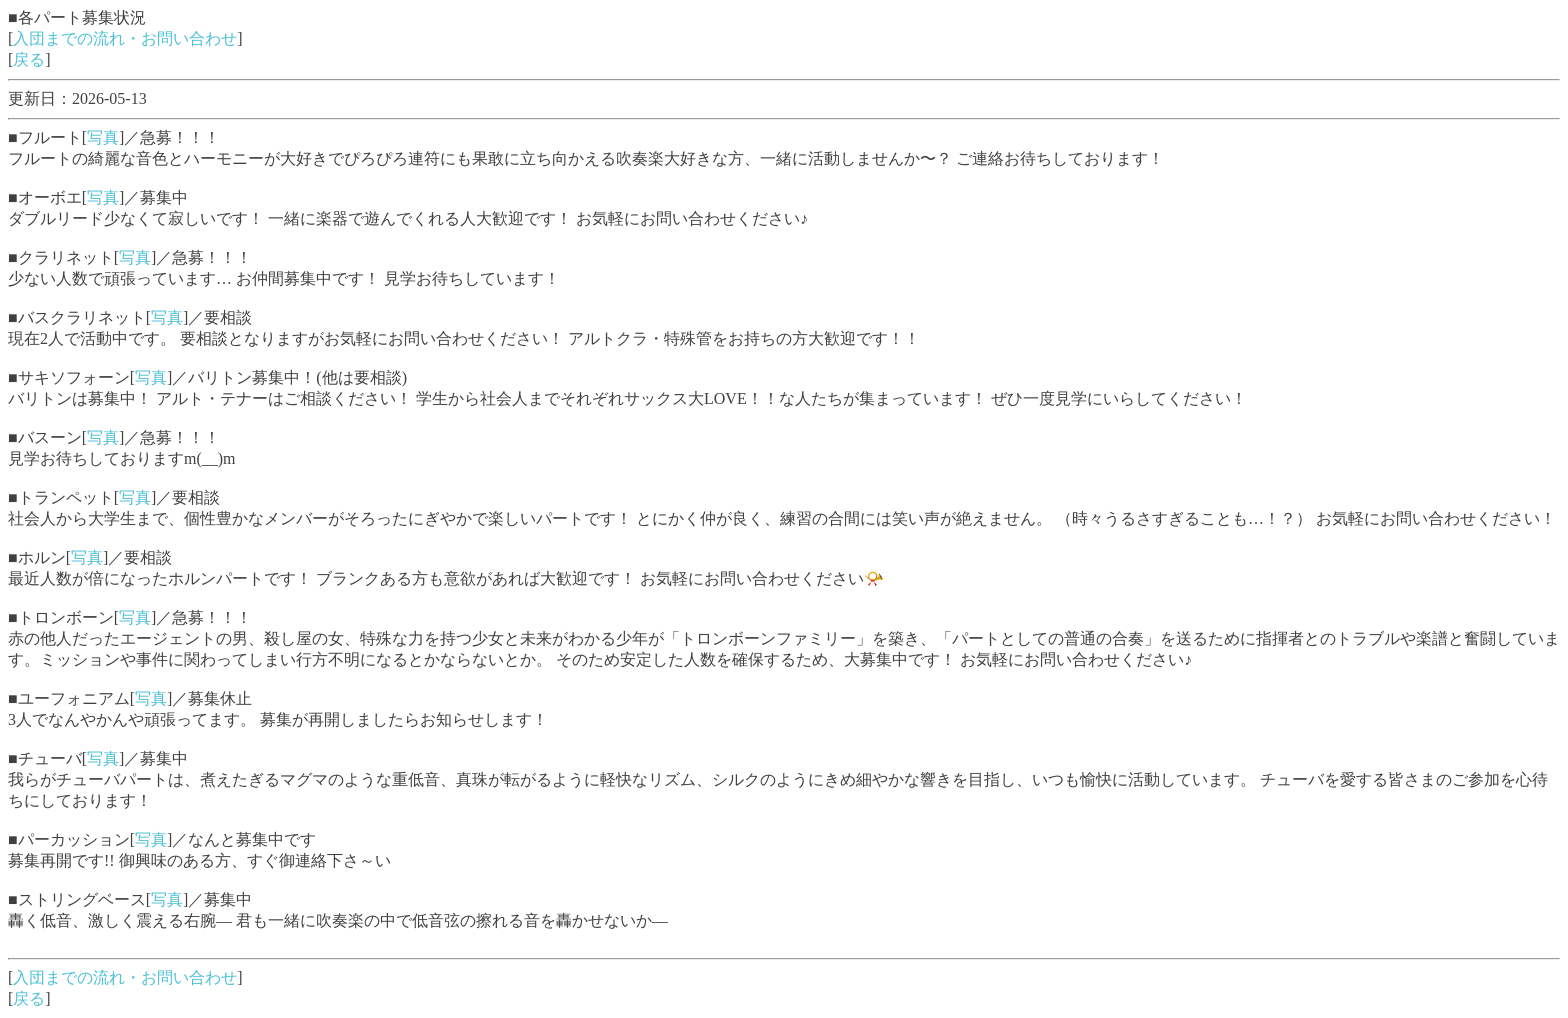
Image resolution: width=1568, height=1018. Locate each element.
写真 (103, 137)
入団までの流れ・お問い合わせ (125, 38)
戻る (29, 59)
